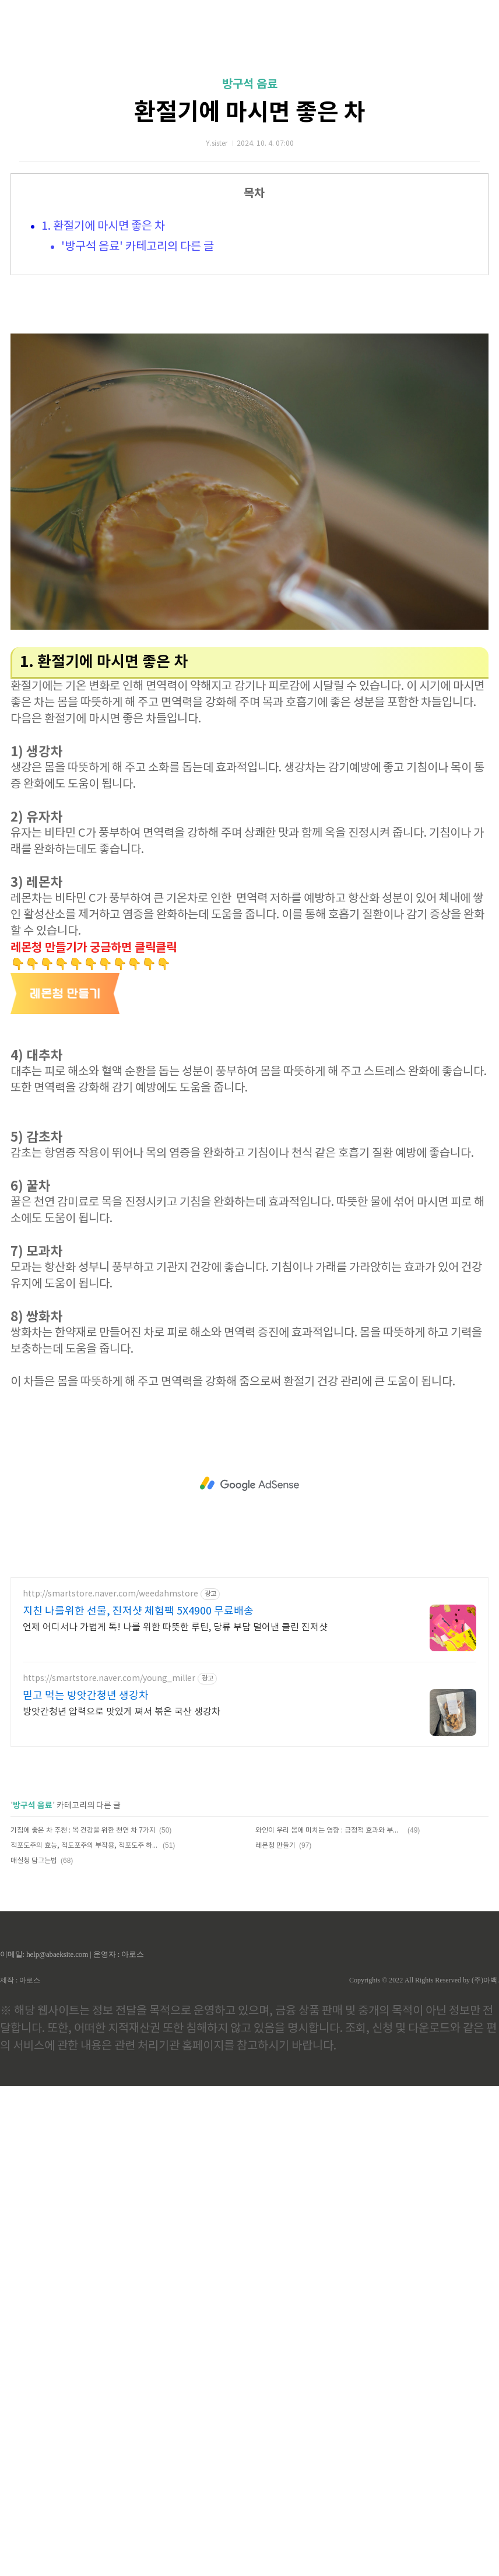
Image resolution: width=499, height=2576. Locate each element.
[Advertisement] (249, 1484)
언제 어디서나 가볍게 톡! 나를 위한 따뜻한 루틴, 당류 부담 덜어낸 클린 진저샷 (175, 1627)
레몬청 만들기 (275, 1845)
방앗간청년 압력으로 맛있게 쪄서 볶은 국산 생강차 (121, 1712)
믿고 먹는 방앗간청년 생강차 (86, 1696)
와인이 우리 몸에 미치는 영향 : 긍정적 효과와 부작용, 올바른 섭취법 (329, 1830)
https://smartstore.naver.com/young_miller (109, 1678)
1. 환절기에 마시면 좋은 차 (103, 226)
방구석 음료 (249, 85)
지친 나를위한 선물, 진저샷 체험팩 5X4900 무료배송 (138, 1611)
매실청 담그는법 (33, 1861)
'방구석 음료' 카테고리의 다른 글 (137, 247)
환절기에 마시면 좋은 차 (250, 113)
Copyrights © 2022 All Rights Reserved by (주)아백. (424, 1980)
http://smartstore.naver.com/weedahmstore (110, 1594)
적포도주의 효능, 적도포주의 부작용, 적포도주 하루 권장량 (84, 1845)
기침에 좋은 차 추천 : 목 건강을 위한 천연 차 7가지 (83, 1830)
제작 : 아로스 (20, 1980)
